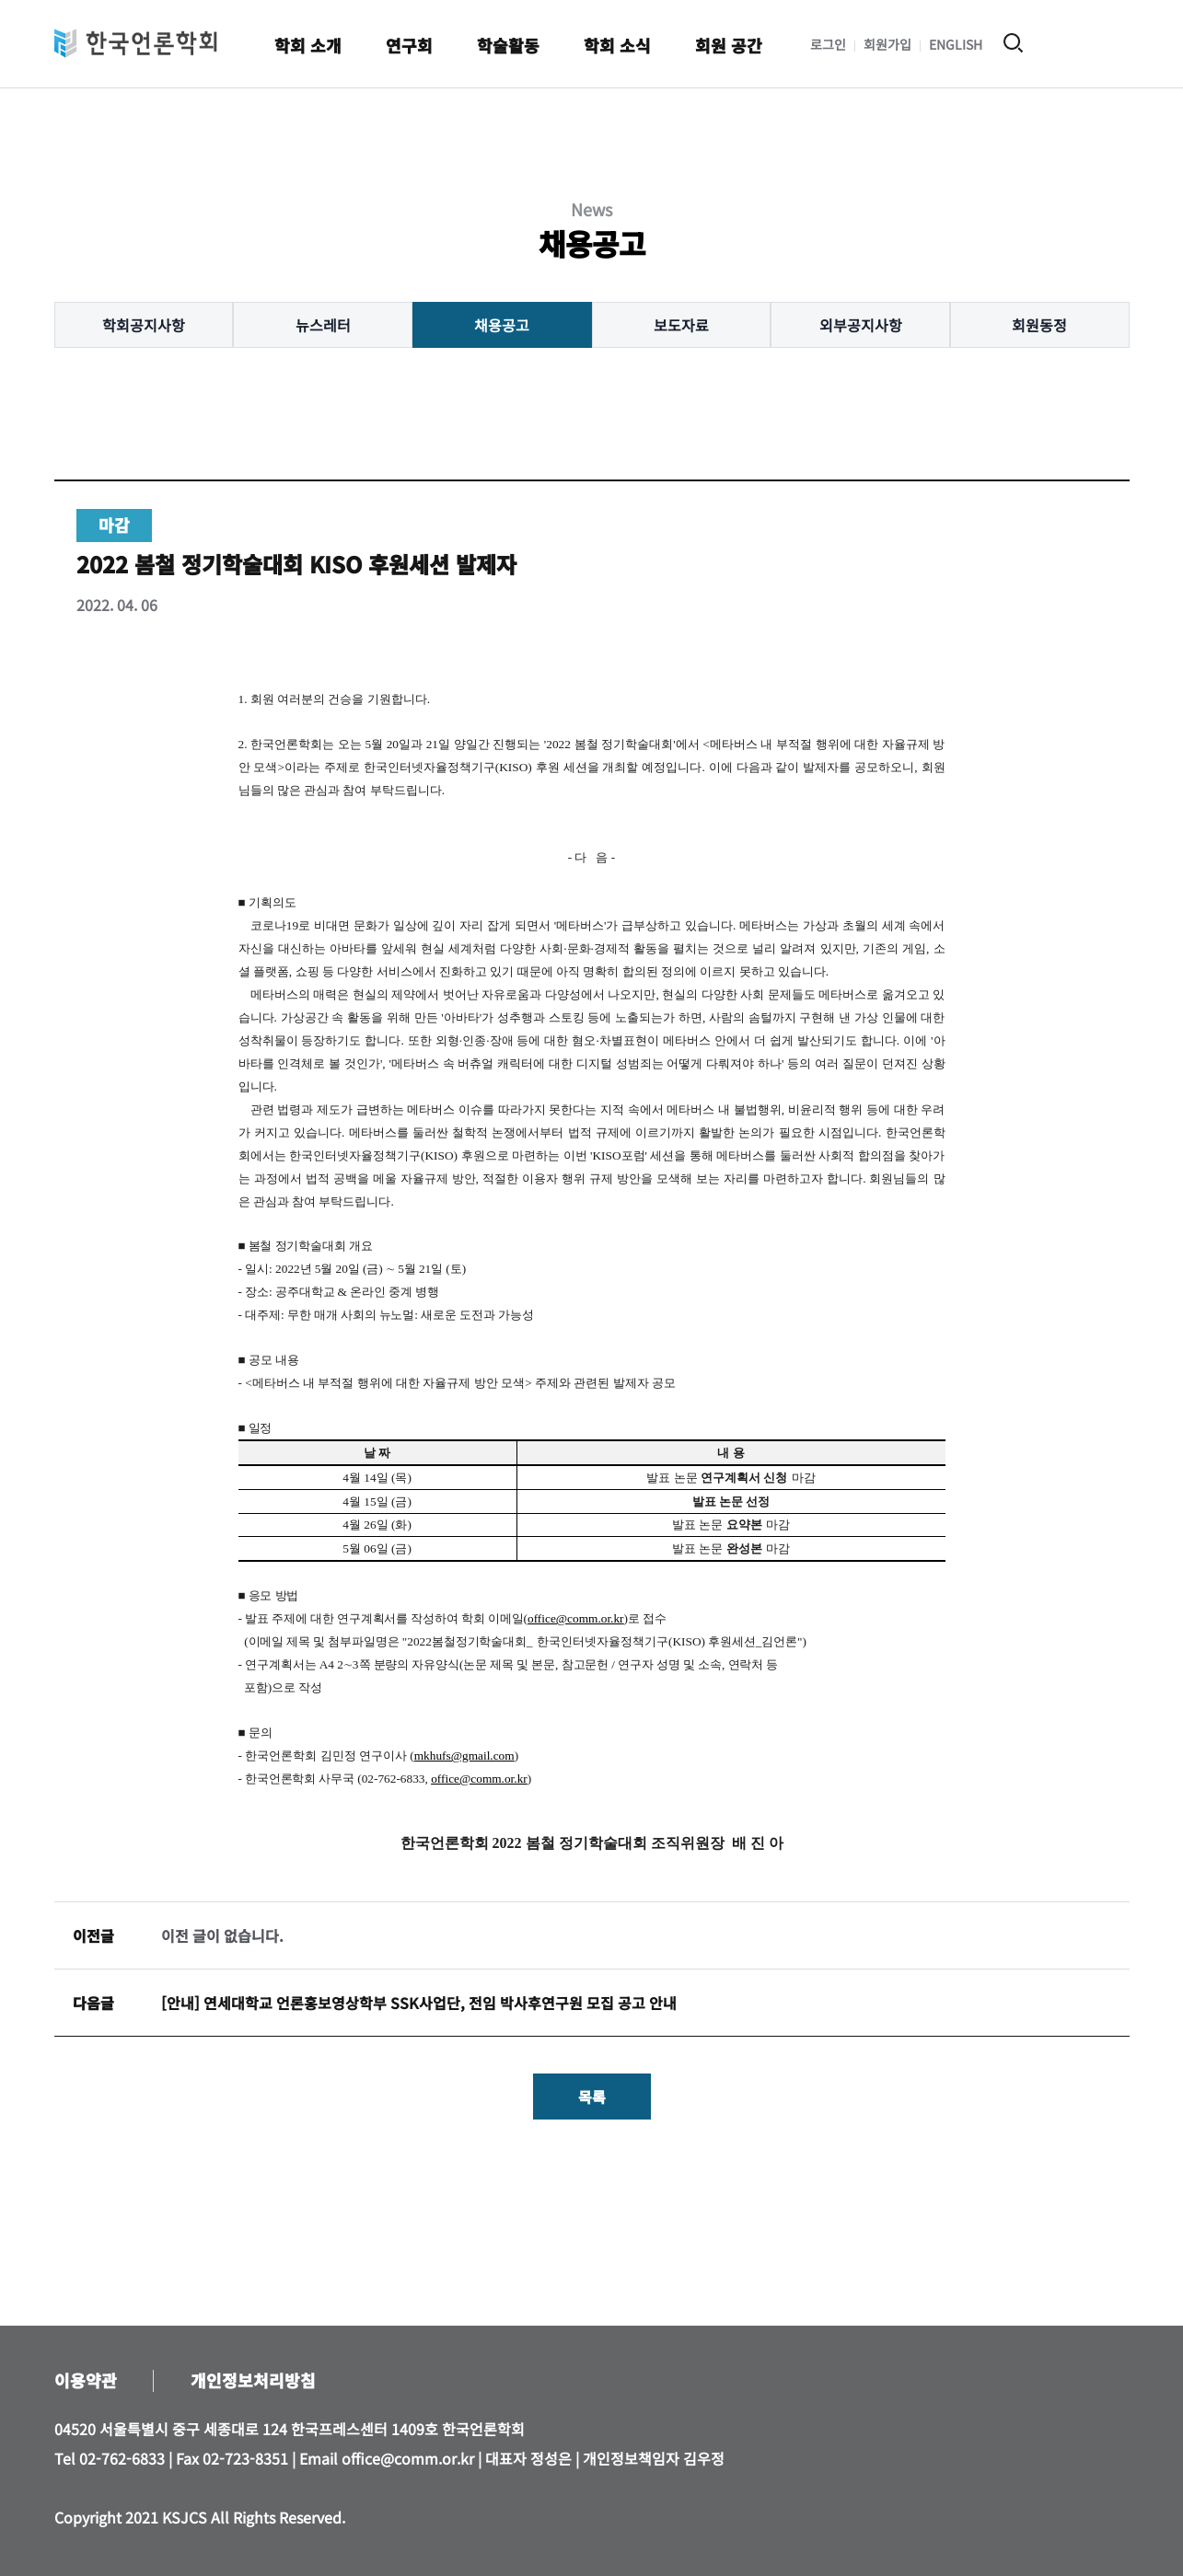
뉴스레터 (323, 325)
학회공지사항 (143, 325)
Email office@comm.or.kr (386, 2458)
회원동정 (1039, 325)
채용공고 (501, 325)
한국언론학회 (135, 43)
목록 (592, 2096)
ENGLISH (955, 44)
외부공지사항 (860, 325)
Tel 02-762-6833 (109, 2458)
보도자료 (681, 325)
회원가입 (887, 44)
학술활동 (508, 45)
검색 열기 (1013, 43)
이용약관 (85, 2380)
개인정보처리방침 (253, 2380)
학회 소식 (617, 45)
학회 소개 (308, 45)
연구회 (409, 45)
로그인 (828, 44)
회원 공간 (728, 45)
